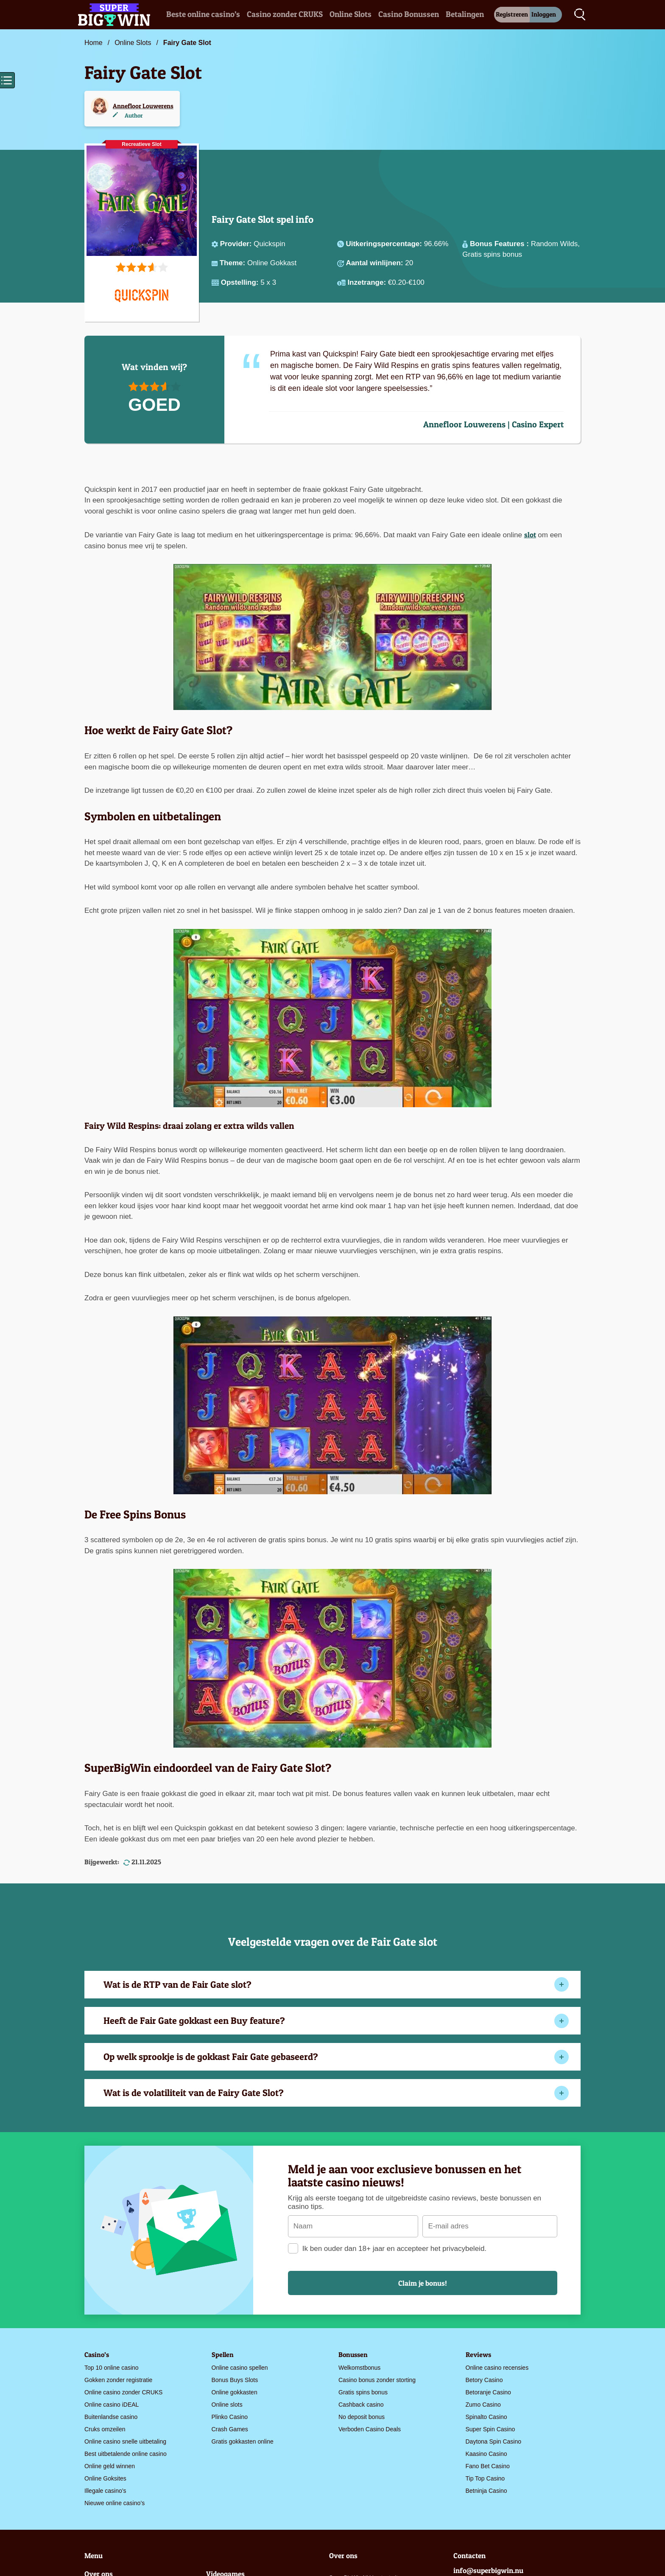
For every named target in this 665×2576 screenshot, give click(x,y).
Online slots (227, 2404)
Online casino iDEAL (111, 2404)
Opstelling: (241, 282)
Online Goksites (105, 2478)
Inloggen (543, 14)
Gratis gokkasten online (243, 2441)
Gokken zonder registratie (118, 2380)
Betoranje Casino (488, 2392)
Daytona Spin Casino (494, 2441)
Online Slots (351, 14)
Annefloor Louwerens (143, 106)
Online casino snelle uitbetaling (125, 2441)
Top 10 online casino (111, 2367)
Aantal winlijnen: (375, 263)
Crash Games (230, 2429)
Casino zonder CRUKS (285, 14)
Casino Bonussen (408, 14)
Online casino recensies (497, 2367)
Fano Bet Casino (488, 2466)
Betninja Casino (486, 2490)
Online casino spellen (240, 2367)
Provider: (237, 244)
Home (93, 42)
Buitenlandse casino (110, 2416)
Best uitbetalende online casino (125, 2453)
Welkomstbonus (359, 2367)
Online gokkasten (234, 2392)
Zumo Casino (483, 2404)
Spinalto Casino (486, 2416)
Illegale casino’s (105, 2490)
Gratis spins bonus (363, 2392)
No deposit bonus (361, 2416)
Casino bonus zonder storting (377, 2380)
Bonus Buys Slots (235, 2380)
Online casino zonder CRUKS (123, 2392)
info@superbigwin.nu (488, 2570)
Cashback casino (361, 2404)
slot (530, 534)
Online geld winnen (109, 2466)
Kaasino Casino (486, 2453)
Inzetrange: (367, 282)
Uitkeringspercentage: (385, 244)
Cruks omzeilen (104, 2429)
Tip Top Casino (485, 2478)
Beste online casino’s (203, 14)
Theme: (233, 263)
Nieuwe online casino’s (114, 2503)
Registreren (512, 14)
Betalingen (465, 14)
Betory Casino (484, 2380)
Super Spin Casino (490, 2429)
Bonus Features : (500, 244)
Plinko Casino (230, 2416)
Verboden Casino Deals (369, 2429)
